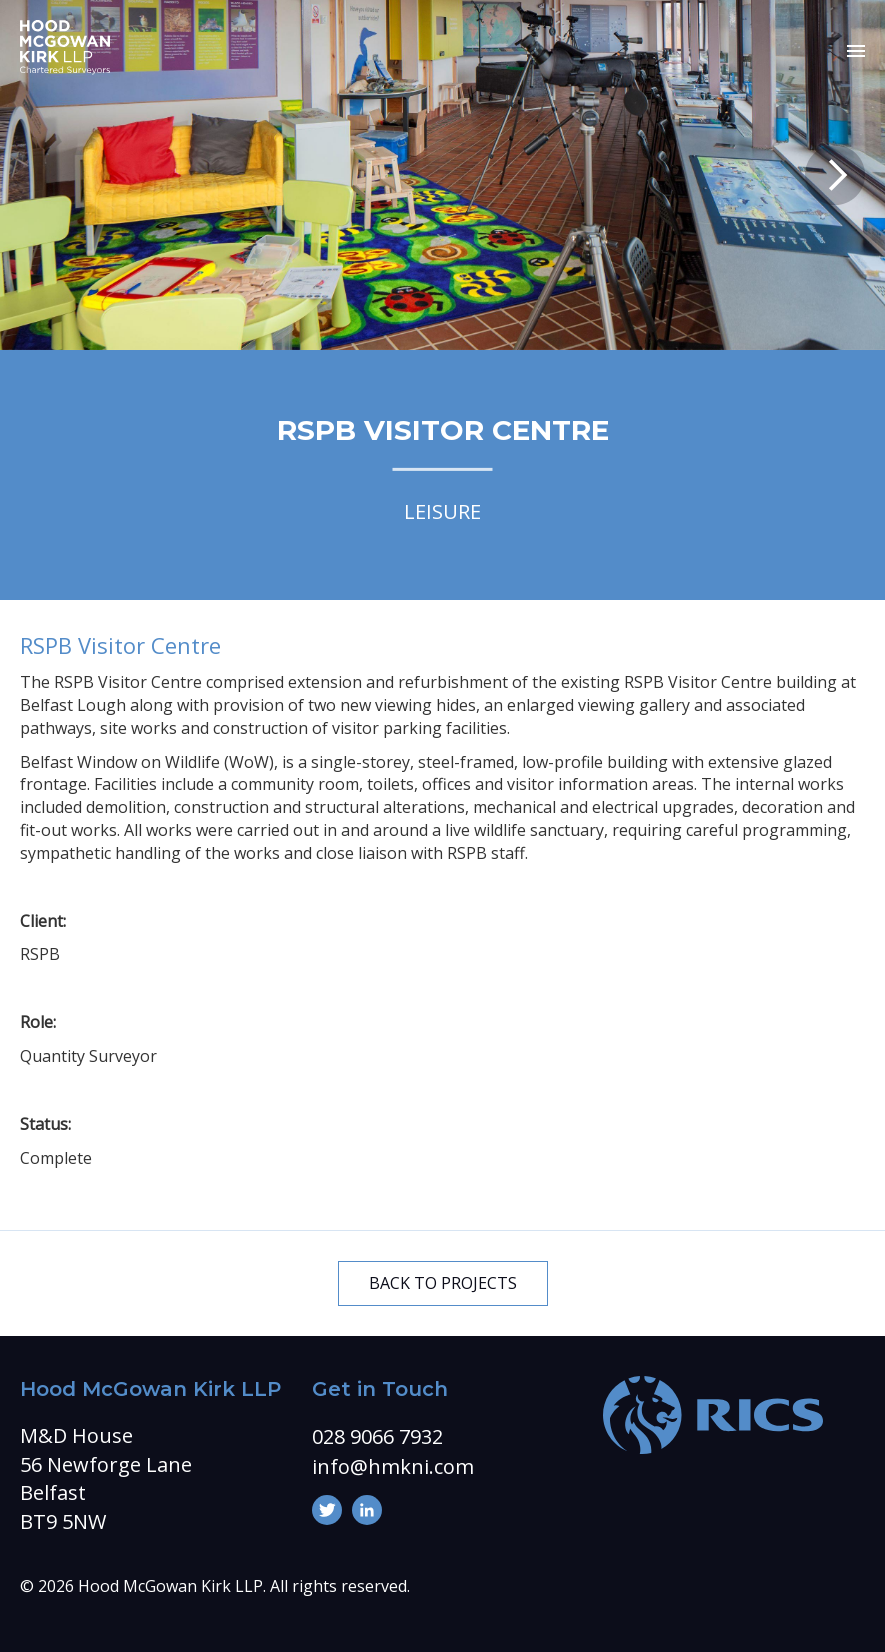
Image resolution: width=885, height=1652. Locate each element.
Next (835, 175)
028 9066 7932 (377, 1436)
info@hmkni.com (393, 1466)
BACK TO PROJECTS (443, 1283)
